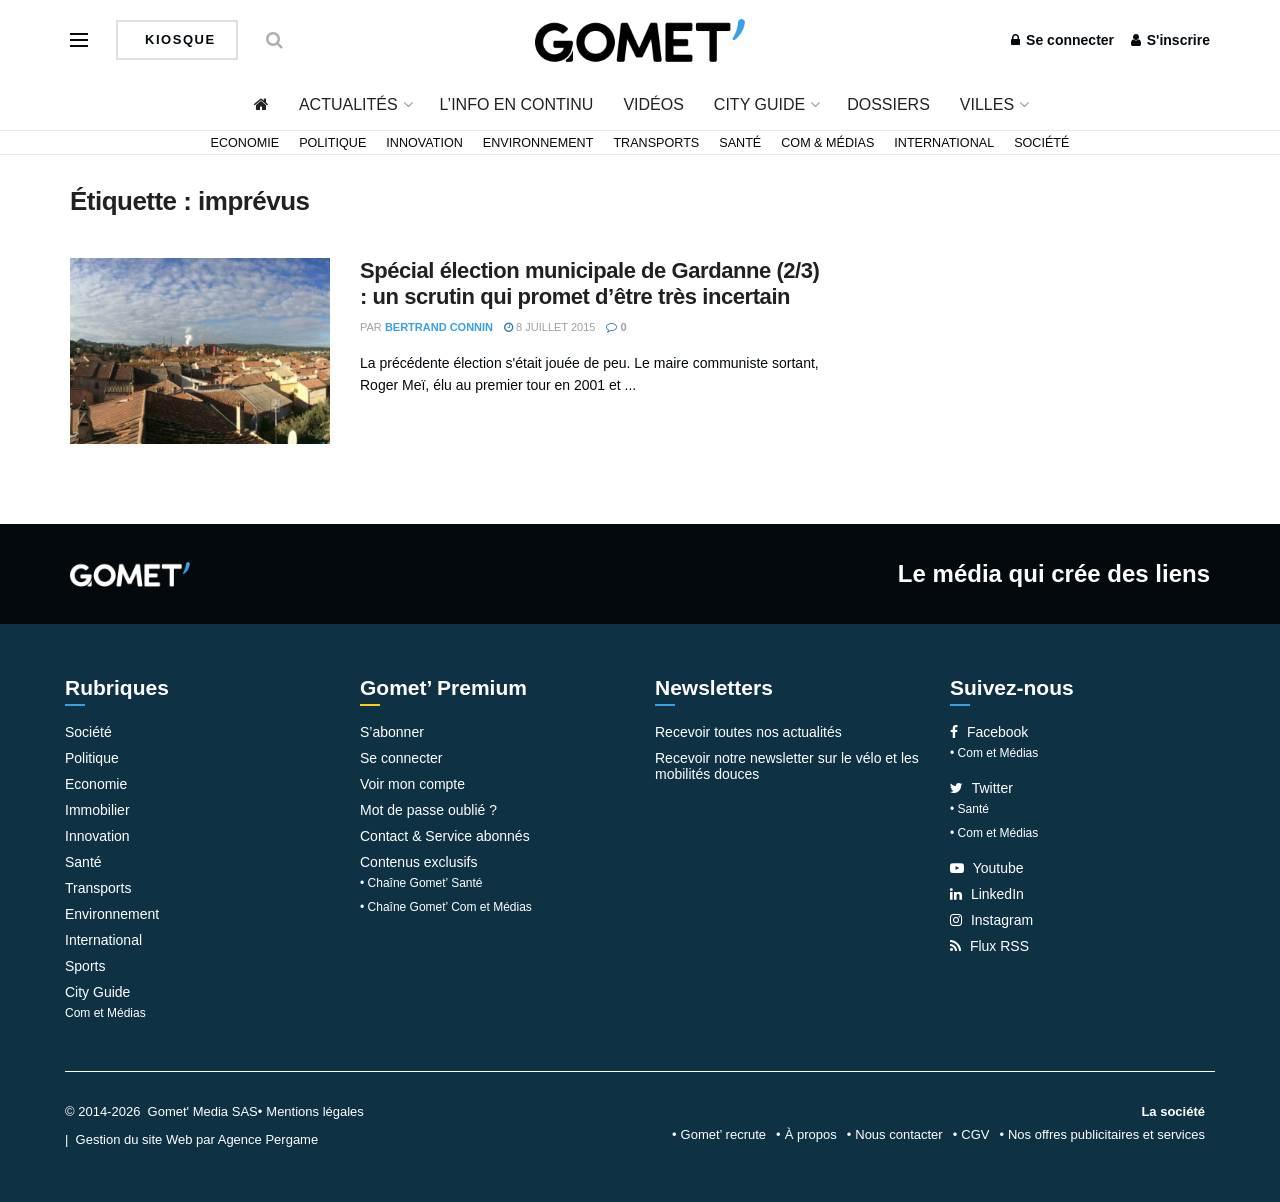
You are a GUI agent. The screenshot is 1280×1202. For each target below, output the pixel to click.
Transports (656, 143)
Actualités (348, 104)
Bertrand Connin (439, 327)
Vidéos (653, 104)
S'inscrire (1170, 40)
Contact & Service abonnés (445, 836)
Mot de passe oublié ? (428, 810)
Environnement (538, 143)
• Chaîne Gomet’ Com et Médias (446, 907)
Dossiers (888, 104)
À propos (811, 1134)
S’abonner (392, 732)
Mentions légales (315, 1111)
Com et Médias (105, 1013)
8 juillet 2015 (549, 327)
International (944, 143)
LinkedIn (987, 894)
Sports (85, 966)
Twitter (981, 788)
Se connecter (1062, 40)
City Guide (759, 104)
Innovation (424, 143)
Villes (987, 104)
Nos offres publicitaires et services (1106, 1134)
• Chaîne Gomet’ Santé (421, 883)
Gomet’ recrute (724, 1134)
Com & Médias (827, 143)
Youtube (987, 868)
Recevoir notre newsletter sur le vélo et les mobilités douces (787, 766)
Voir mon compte (412, 784)
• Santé (969, 809)
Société (1041, 143)
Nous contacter (898, 1134)
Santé (740, 143)
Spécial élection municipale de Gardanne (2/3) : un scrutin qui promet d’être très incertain (589, 283)
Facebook (989, 732)
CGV (975, 1134)
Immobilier (97, 810)
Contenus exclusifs (419, 862)
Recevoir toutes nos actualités (748, 732)
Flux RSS (989, 946)
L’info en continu (517, 104)
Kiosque (178, 39)
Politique (332, 143)
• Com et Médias (994, 753)
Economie (245, 143)
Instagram (991, 920)
